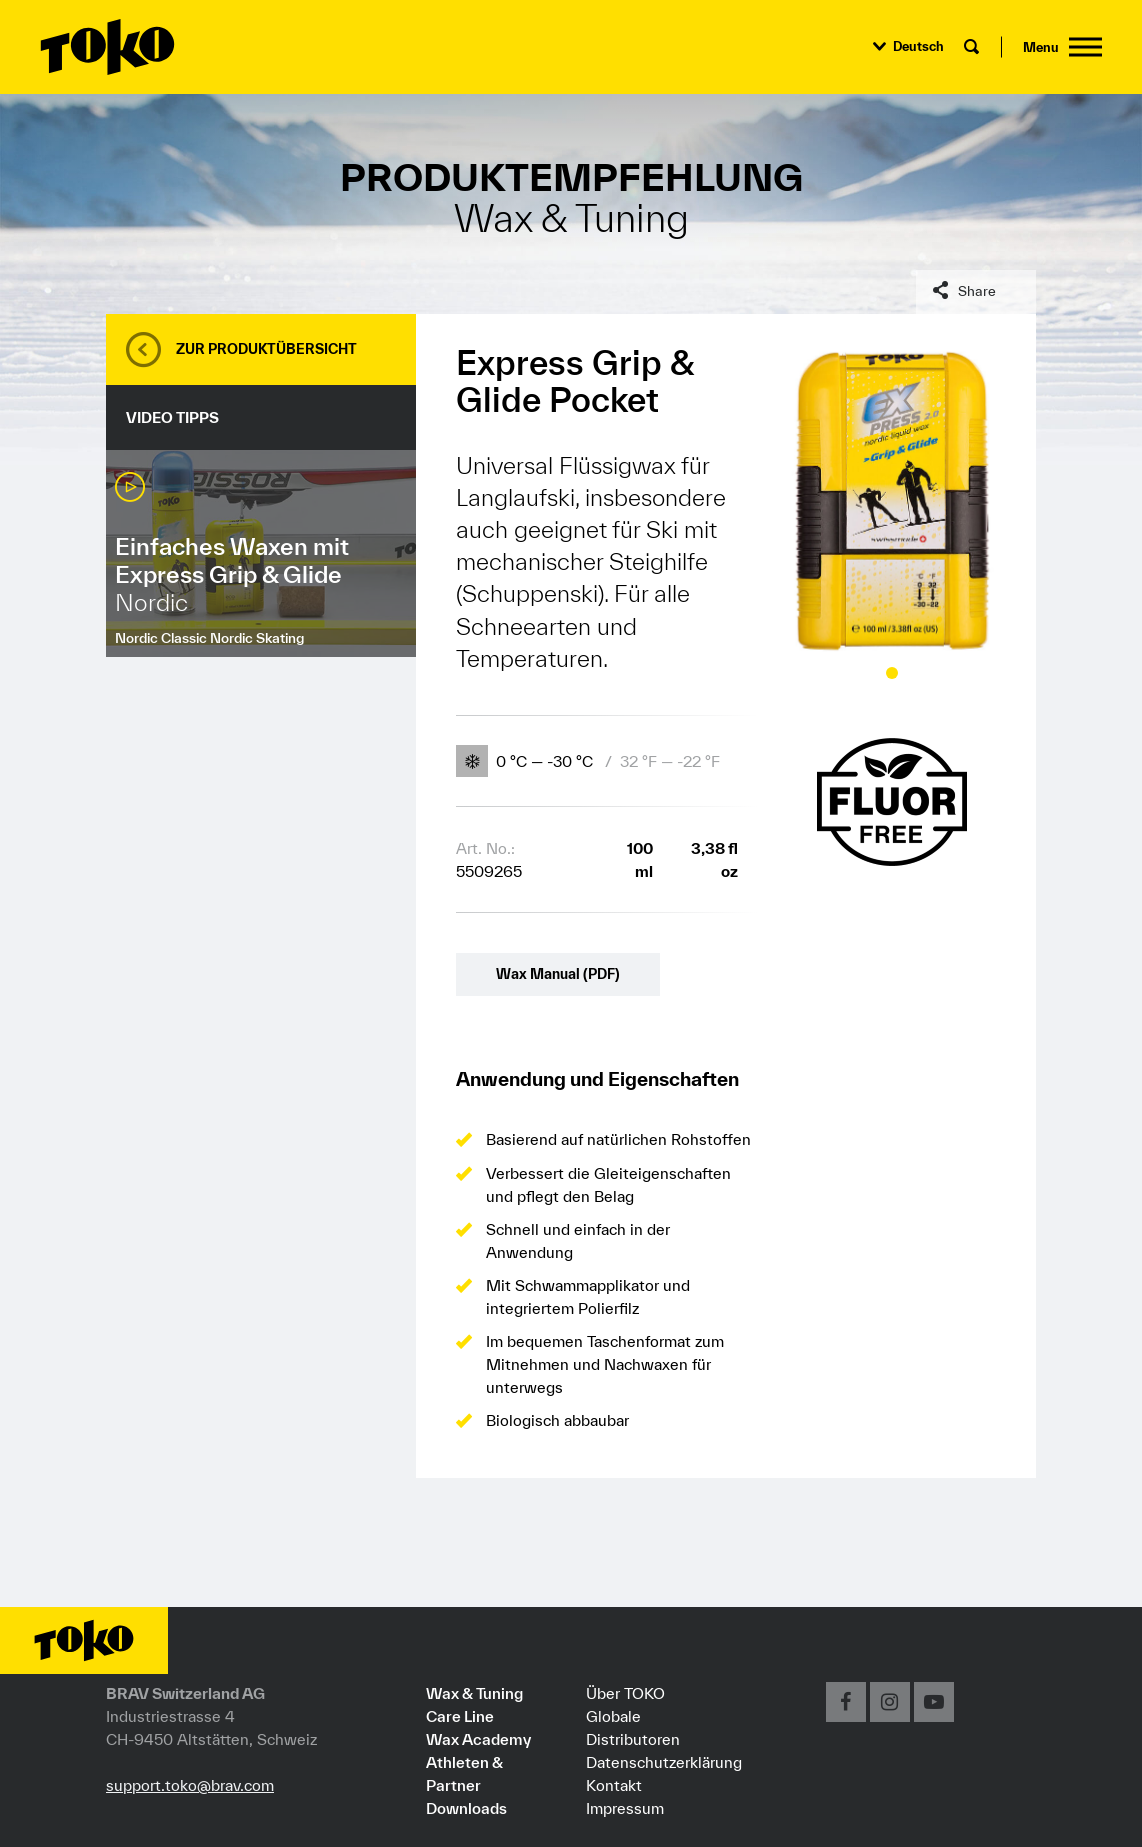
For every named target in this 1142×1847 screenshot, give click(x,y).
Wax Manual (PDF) (558, 974)
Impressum (625, 1808)
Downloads (466, 1808)
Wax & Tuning (474, 1693)
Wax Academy (478, 1739)
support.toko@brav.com (190, 1785)
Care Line (460, 1716)
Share (977, 291)
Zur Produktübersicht (266, 349)
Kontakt (614, 1785)
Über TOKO (625, 1693)
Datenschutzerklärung (664, 1762)
